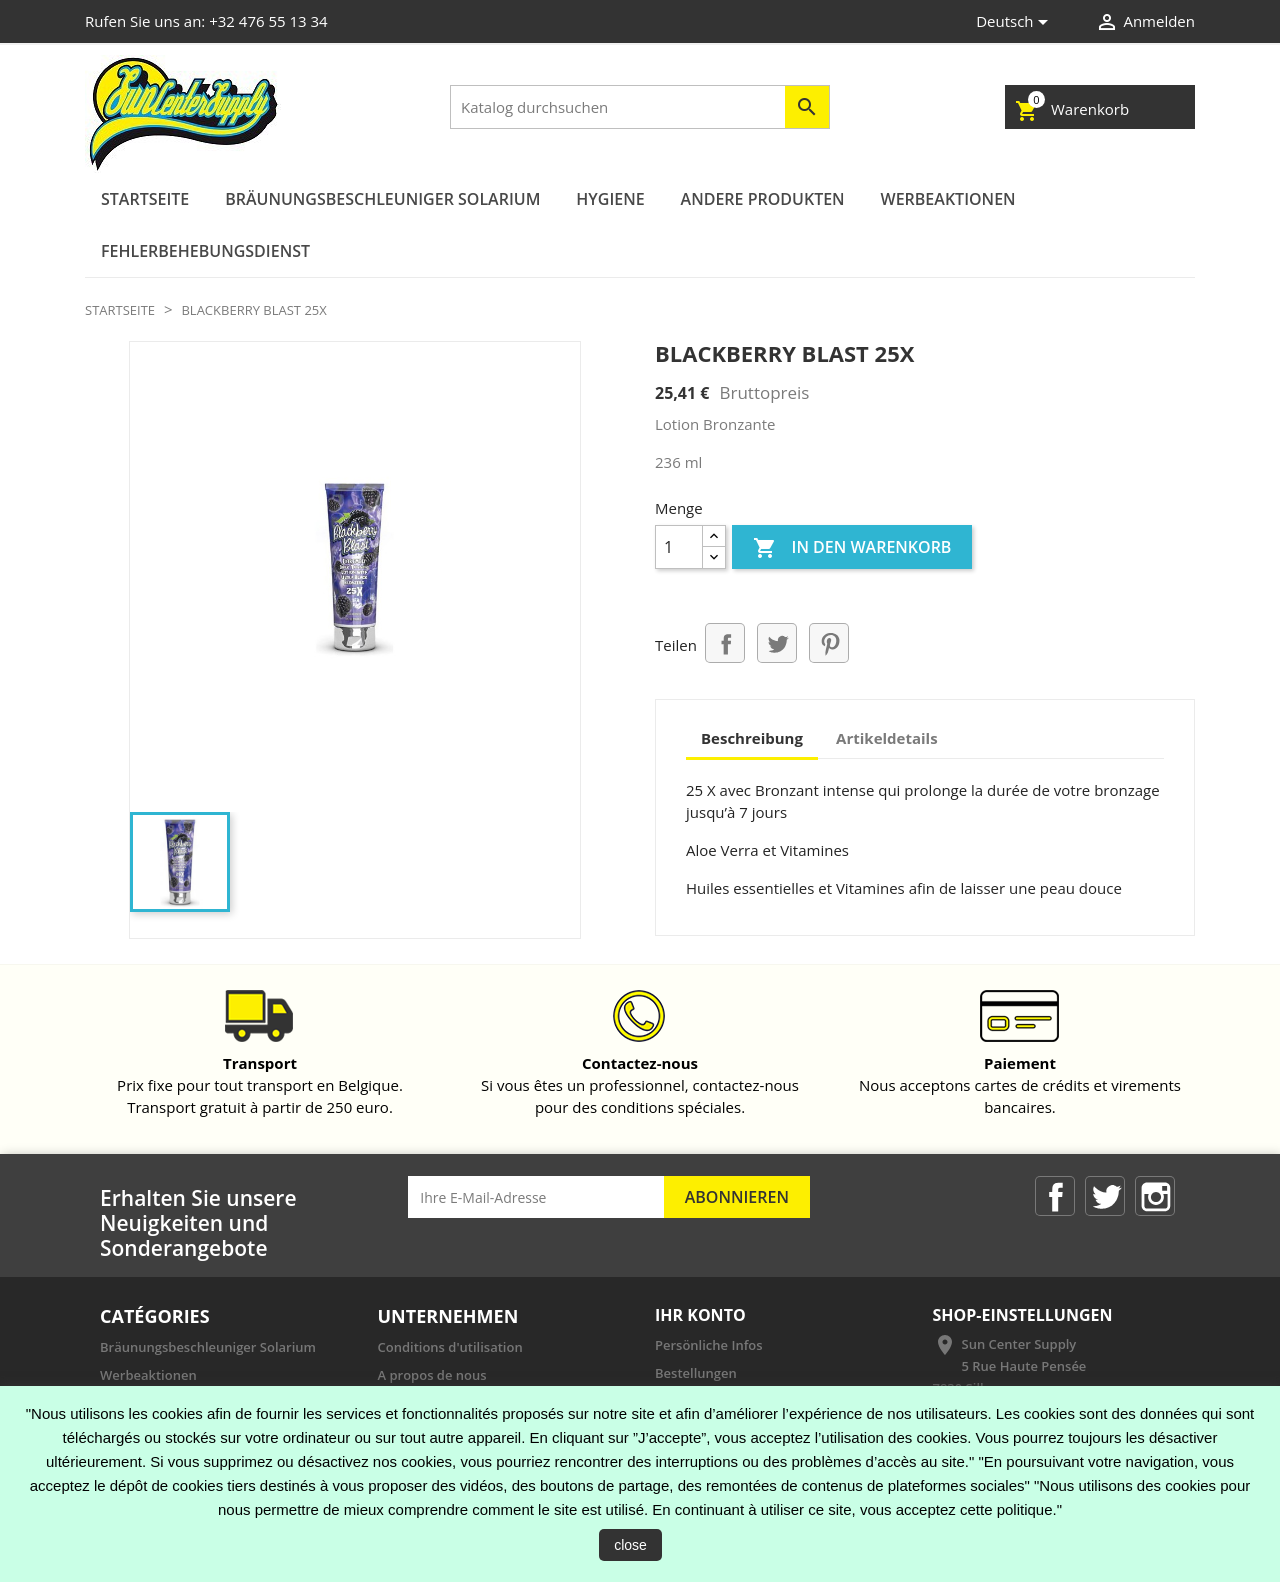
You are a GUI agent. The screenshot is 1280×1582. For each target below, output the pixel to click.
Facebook (1055, 1196)
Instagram (1155, 1196)
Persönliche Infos (709, 1345)
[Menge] (679, 547)
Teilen (725, 643)
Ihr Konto (700, 1315)
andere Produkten (763, 199)
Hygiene (610, 199)
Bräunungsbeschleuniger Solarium (382, 199)
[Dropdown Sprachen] (1015, 22)
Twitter (1105, 1196)
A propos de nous (432, 1375)
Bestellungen (696, 1373)
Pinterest (829, 643)
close (630, 1545)
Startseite (145, 199)
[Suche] (640, 107)
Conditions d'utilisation (450, 1347)
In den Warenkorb (852, 548)
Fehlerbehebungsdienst (205, 251)
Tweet (777, 643)
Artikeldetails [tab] (887, 738)
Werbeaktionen (948, 199)
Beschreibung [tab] (752, 738)
